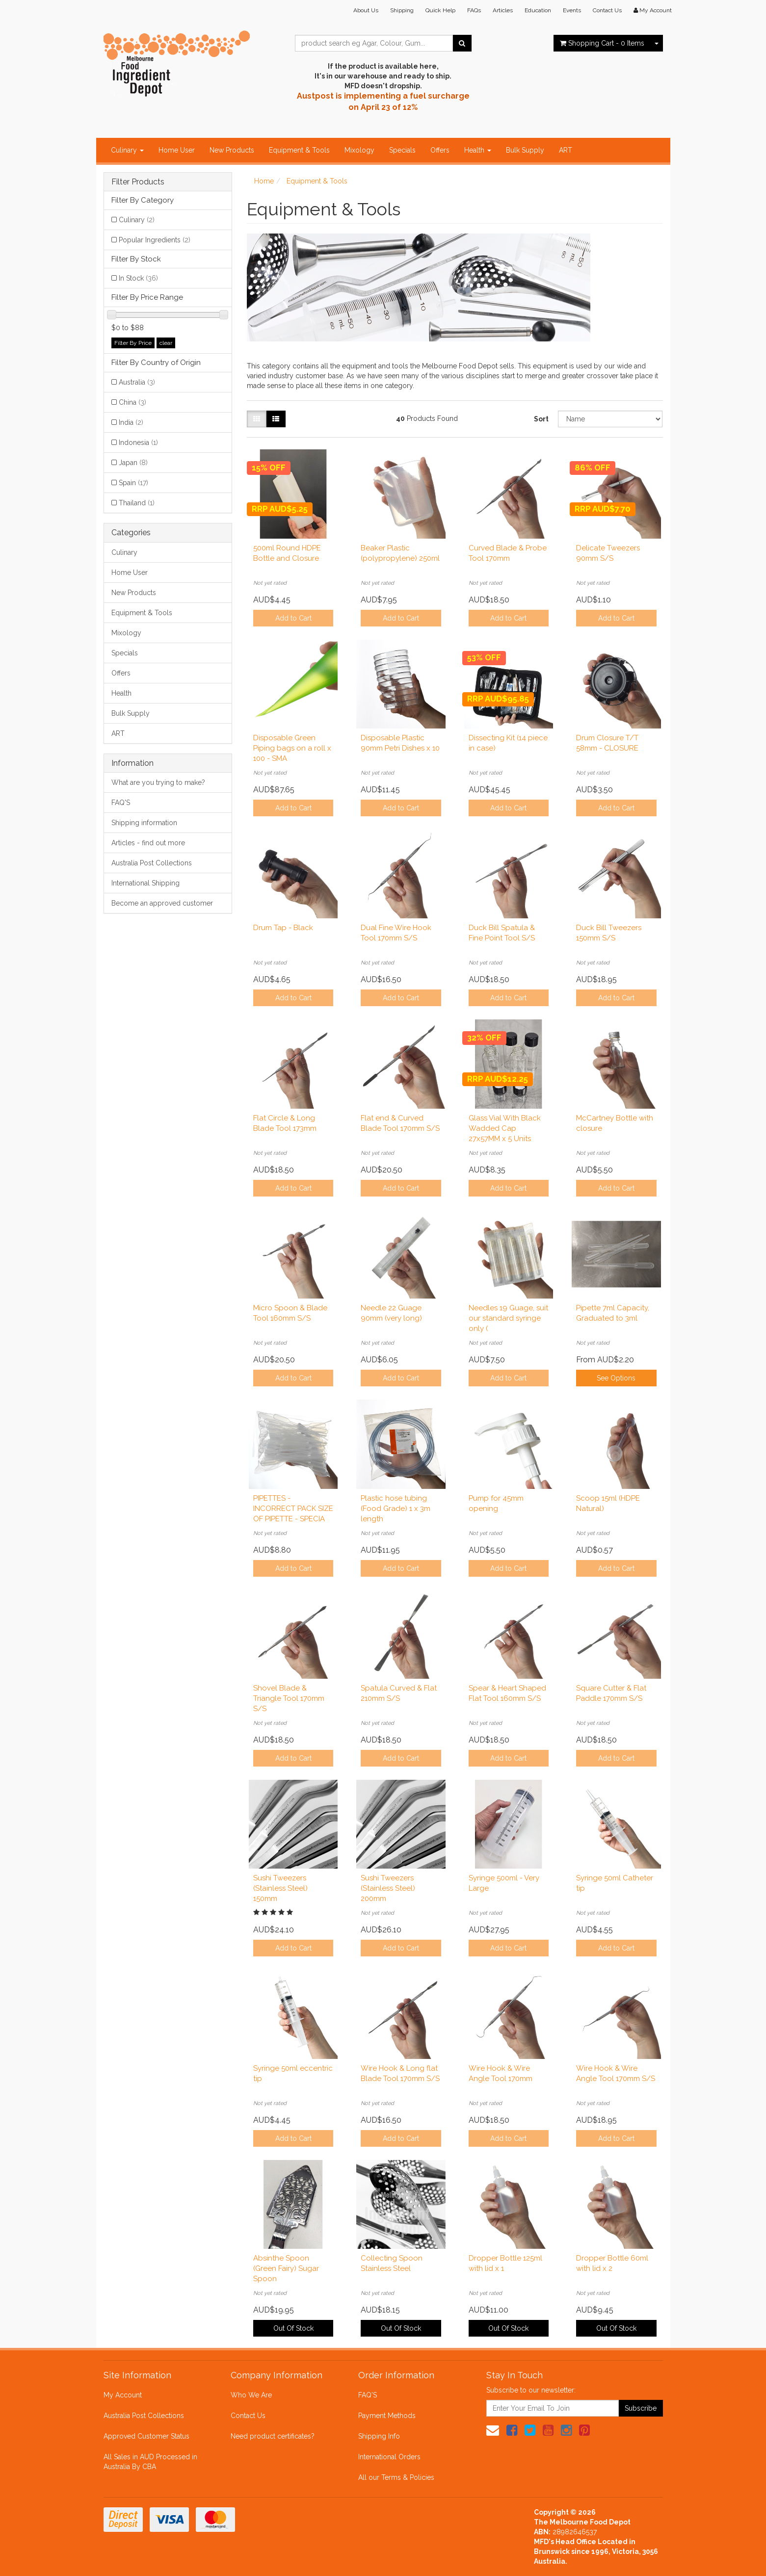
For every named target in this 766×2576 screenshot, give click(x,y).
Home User (176, 150)
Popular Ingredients (154, 240)
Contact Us (607, 10)
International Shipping (145, 883)
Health (477, 150)
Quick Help (440, 10)
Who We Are (251, 2395)
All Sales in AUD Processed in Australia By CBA (150, 2462)
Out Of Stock (293, 2328)
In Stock (138, 278)
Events (572, 10)
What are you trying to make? (158, 782)
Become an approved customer (162, 903)
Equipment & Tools (299, 150)
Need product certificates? (273, 2436)
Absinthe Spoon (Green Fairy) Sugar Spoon (286, 2268)
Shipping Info (379, 2436)
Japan (133, 463)
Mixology (359, 150)
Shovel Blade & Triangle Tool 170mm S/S (288, 1698)
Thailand (137, 503)
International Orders (389, 2457)
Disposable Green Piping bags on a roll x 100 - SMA (292, 748)
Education (538, 10)
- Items (602, 43)
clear (165, 342)
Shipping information (144, 823)
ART (565, 150)
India (131, 422)
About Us (365, 10)
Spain (133, 483)
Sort (541, 419)
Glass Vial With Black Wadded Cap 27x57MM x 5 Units (505, 1128)
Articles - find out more (148, 843)
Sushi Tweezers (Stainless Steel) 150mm (280, 1888)
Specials (402, 150)
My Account (123, 2395)
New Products (232, 150)
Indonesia (138, 442)
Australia (137, 382)
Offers (439, 150)
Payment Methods (387, 2416)
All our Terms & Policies (396, 2477)
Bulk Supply (525, 150)
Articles (503, 10)
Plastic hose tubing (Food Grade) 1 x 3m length (395, 1508)
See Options (616, 1378)
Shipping (402, 10)
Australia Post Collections (151, 863)
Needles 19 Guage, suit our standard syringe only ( (508, 1318)
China (132, 402)
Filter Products (137, 182)
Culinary (127, 150)
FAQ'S (120, 803)
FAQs (474, 10)
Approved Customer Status (146, 2436)
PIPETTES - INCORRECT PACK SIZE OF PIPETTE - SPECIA (293, 1508)
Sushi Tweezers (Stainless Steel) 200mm (388, 1888)
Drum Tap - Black (283, 927)
